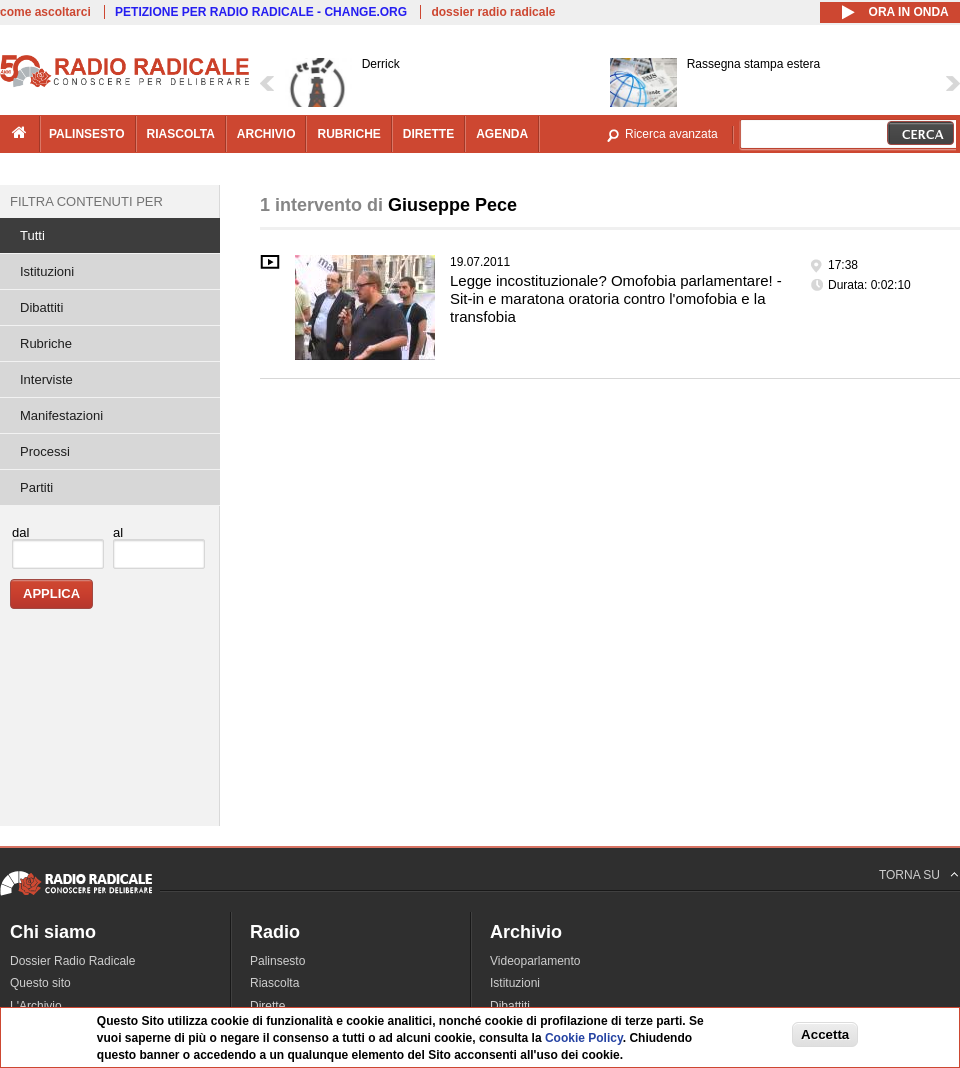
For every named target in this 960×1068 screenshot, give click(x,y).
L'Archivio (36, 1006)
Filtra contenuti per (86, 201)
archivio (266, 134)
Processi (45, 451)
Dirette (267, 1006)
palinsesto (87, 134)
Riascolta (274, 983)
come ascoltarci (45, 12)
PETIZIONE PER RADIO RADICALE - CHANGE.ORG (261, 12)
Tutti (32, 235)
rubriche (348, 134)
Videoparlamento (535, 961)
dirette (428, 134)
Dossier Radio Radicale (72, 961)
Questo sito (40, 983)
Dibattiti (41, 307)
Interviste (46, 379)
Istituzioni (47, 271)
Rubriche (46, 343)
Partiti (36, 487)
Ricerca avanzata (671, 134)
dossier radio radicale (493, 12)
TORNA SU (909, 875)
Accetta (825, 1034)
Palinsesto (277, 961)
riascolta (181, 134)
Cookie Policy (584, 1038)
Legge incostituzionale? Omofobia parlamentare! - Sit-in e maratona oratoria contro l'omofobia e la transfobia (616, 298)
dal (20, 532)
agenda (502, 134)
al (118, 532)
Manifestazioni (61, 415)
